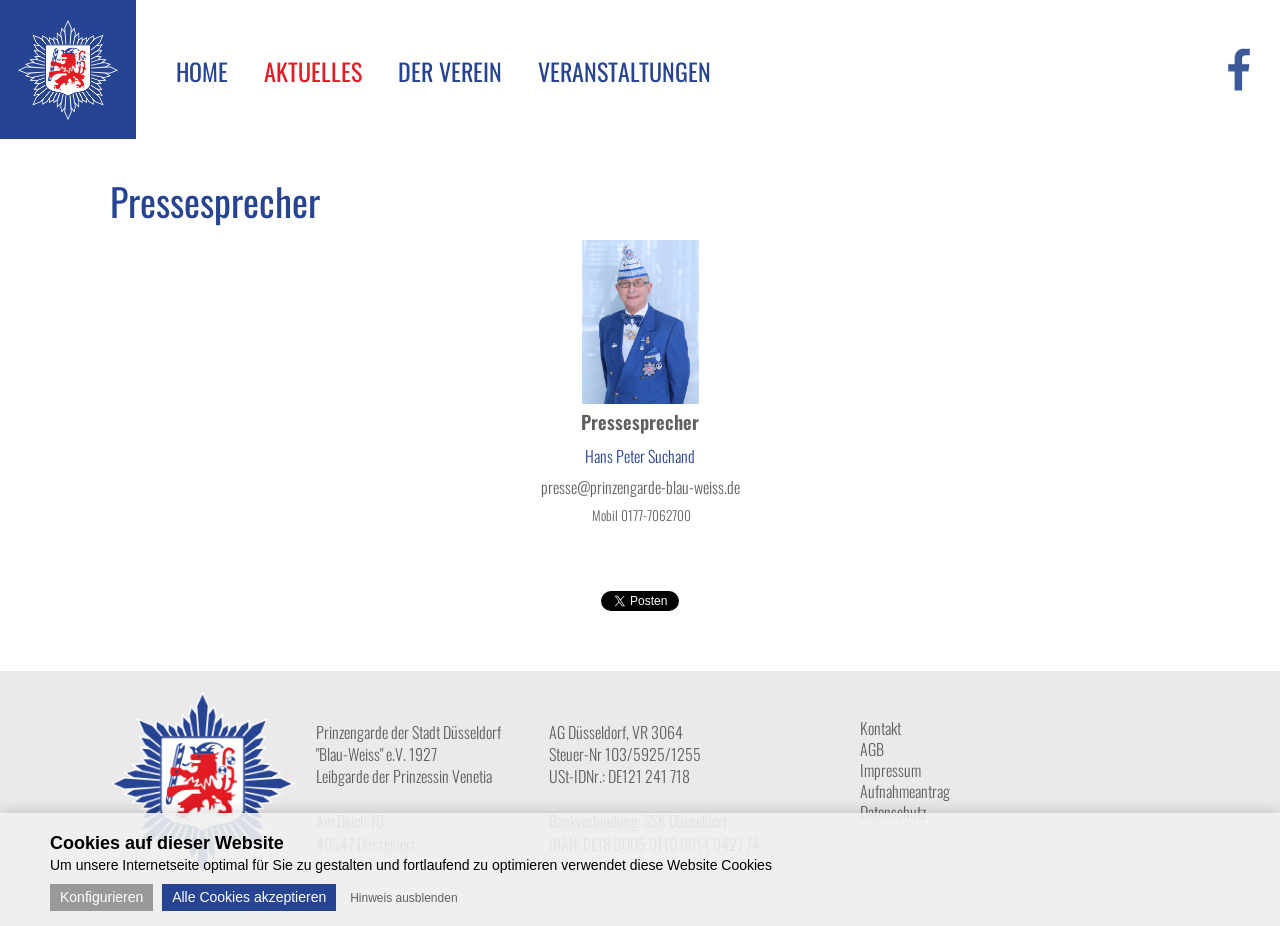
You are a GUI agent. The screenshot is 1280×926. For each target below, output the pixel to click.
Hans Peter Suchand (640, 456)
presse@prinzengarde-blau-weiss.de (640, 487)
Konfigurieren (101, 897)
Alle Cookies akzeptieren (249, 897)
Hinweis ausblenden (403, 898)
